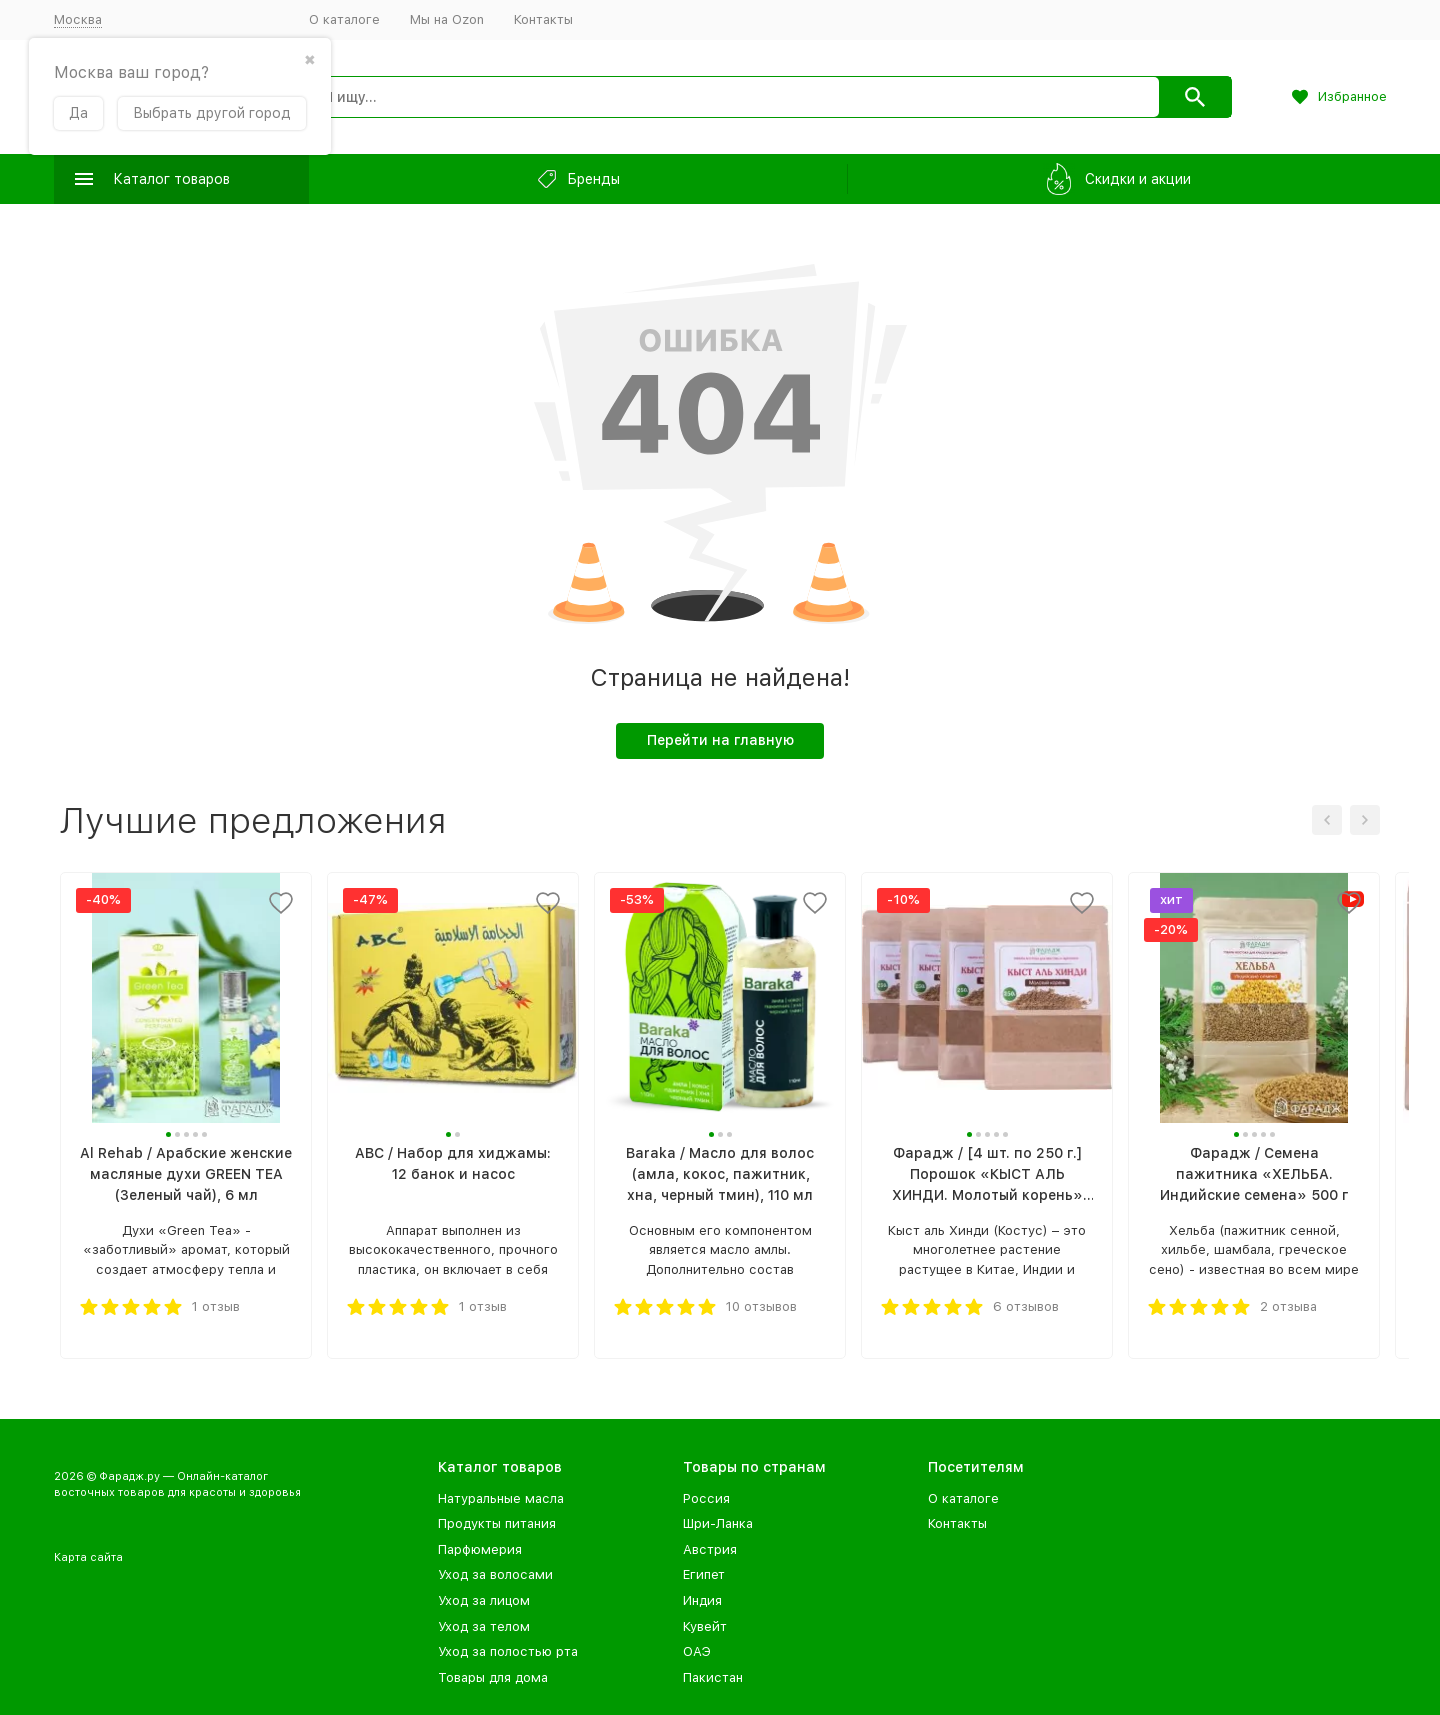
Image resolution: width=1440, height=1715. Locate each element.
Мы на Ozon (447, 19)
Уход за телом (484, 1626)
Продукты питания (497, 1523)
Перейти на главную (720, 740)
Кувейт (705, 1626)
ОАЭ (697, 1651)
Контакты (543, 19)
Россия (706, 1498)
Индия (702, 1600)
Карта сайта (88, 1557)
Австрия (710, 1549)
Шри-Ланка (718, 1523)
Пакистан (713, 1677)
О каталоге (344, 19)
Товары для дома (493, 1677)
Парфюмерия (480, 1549)
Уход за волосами (495, 1574)
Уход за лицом (484, 1600)
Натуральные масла (501, 1498)
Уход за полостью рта (508, 1651)
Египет (704, 1574)
